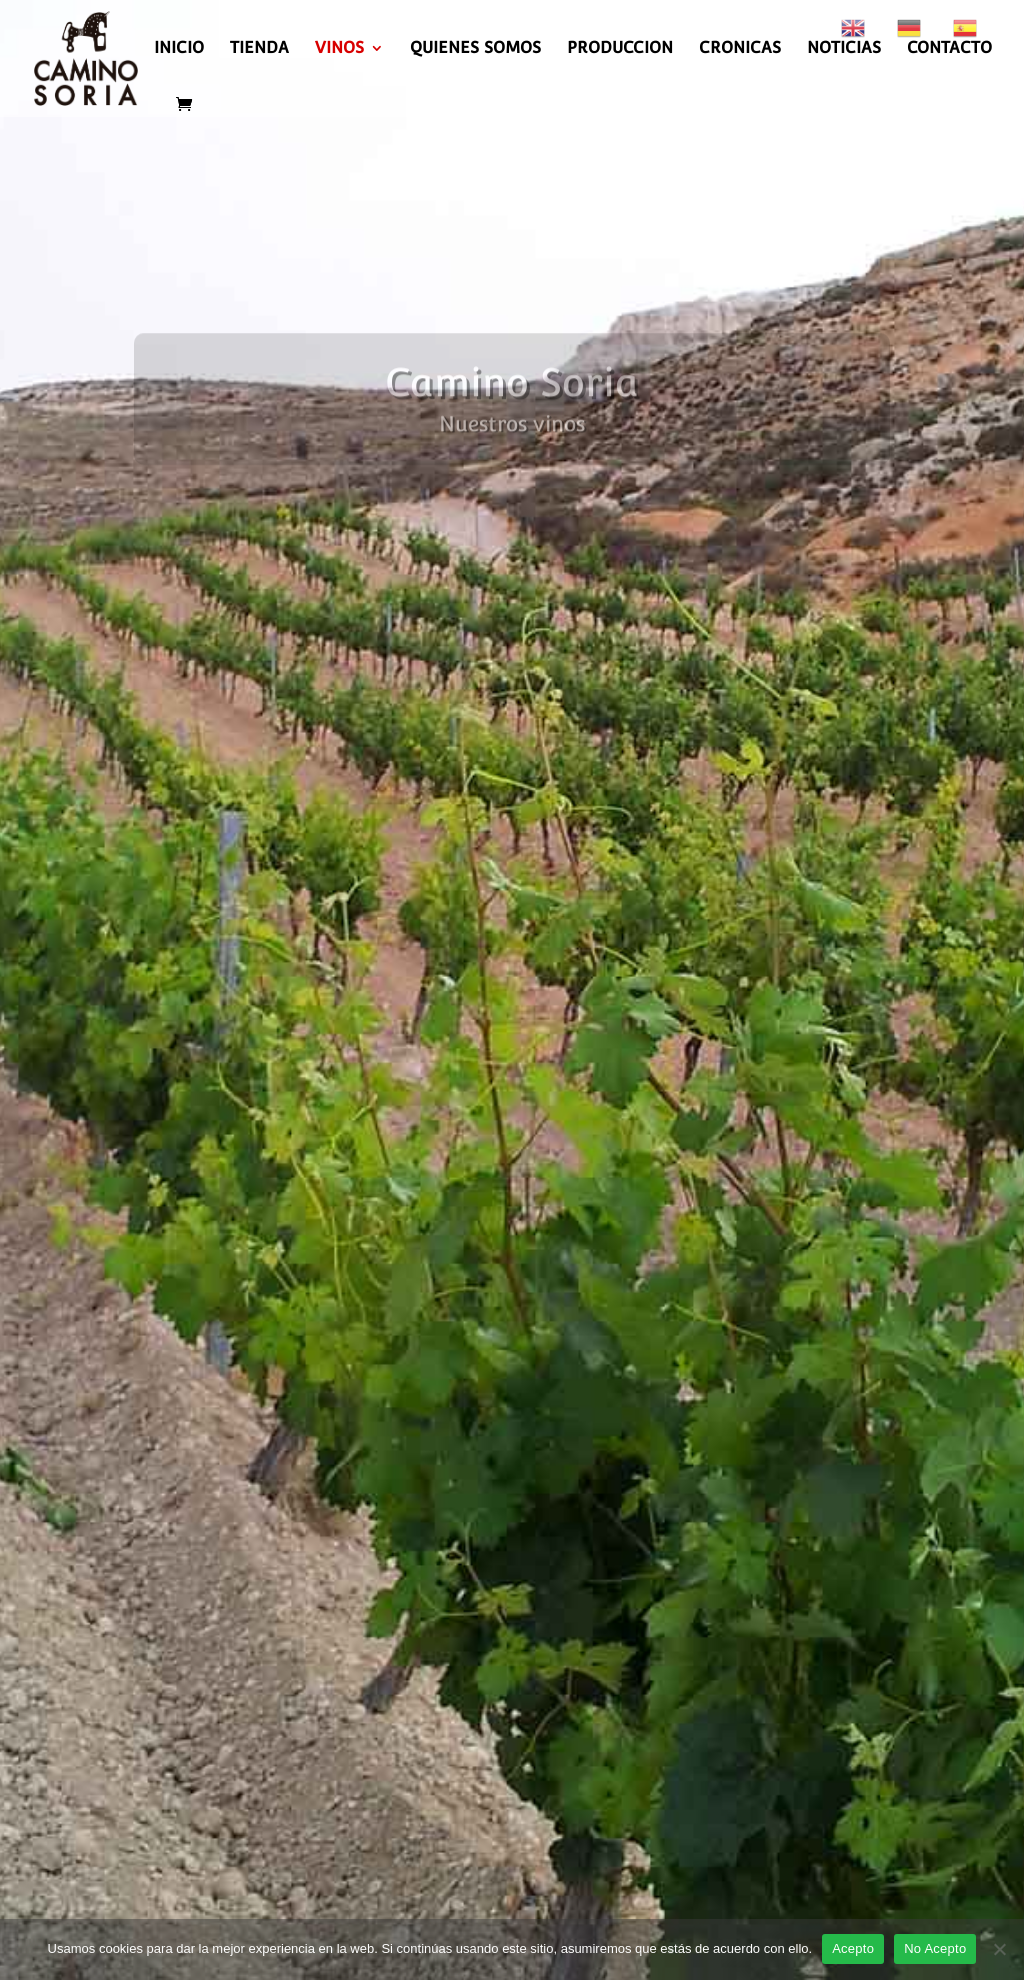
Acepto (853, 1948)
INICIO (179, 49)
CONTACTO (949, 49)
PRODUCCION (620, 49)
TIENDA (259, 49)
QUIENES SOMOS (475, 49)
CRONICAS (740, 49)
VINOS (339, 49)
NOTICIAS (844, 49)
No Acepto (935, 1948)
